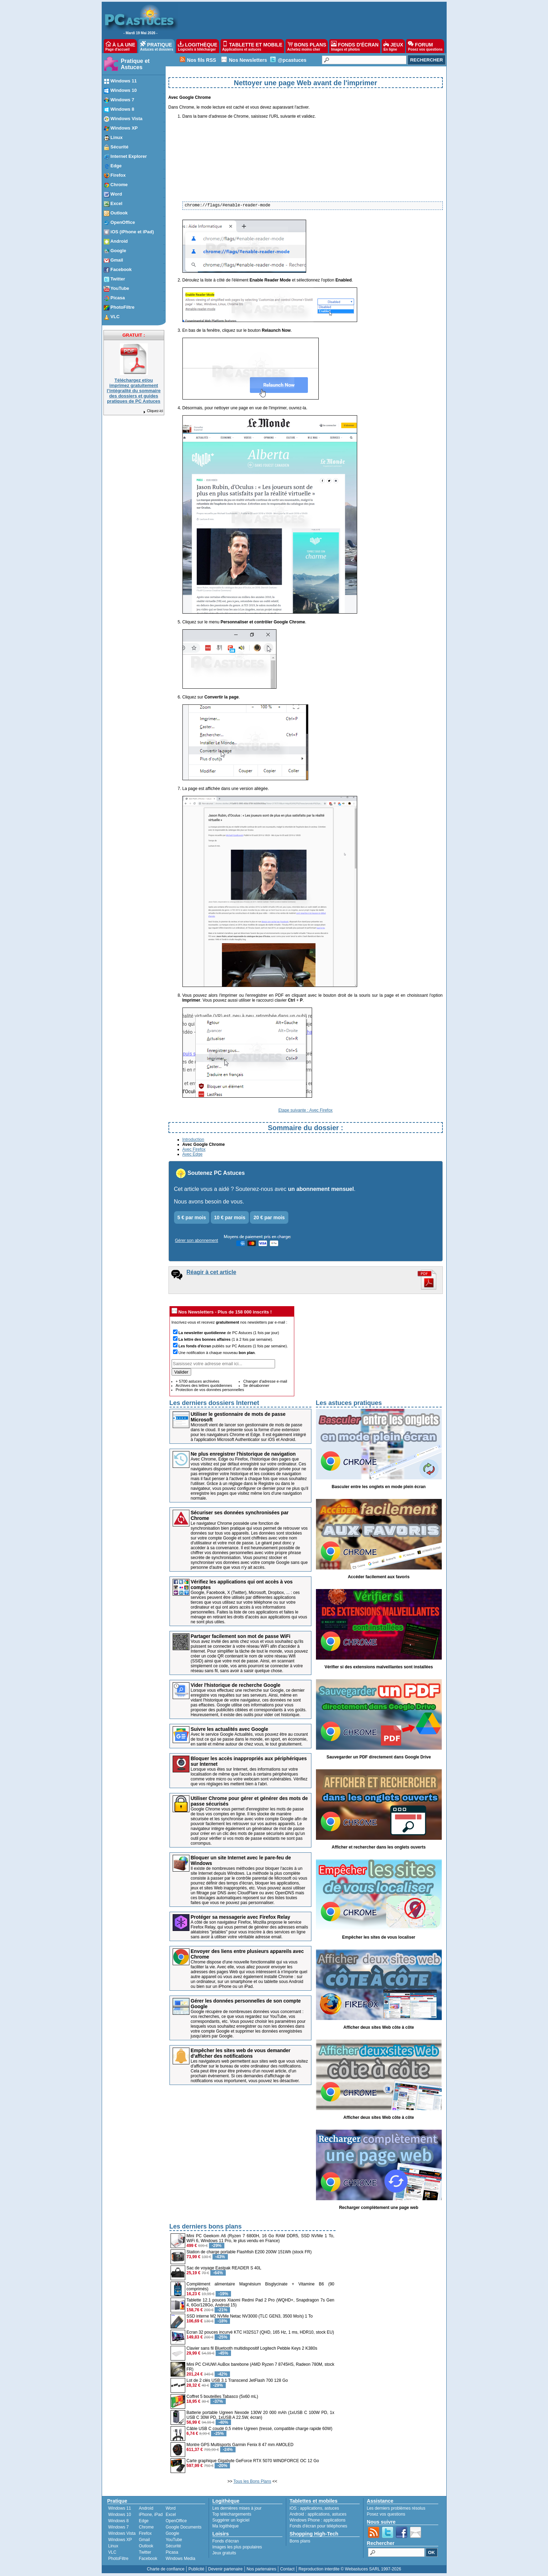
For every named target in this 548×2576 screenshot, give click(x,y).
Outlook (146, 2546)
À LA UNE (120, 46)
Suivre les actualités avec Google (229, 1729)
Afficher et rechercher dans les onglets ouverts (379, 1847)
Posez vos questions (386, 2514)
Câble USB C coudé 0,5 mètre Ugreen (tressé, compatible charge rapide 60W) (260, 2428)
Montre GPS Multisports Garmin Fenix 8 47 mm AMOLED (240, 2444)
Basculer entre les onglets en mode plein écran (379, 1486)
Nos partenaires (261, 2569)
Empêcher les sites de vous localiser (378, 1937)
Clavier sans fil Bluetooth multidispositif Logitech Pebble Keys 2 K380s (252, 2348)
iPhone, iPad (151, 2514)
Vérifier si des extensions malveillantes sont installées (378, 1666)
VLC (112, 2552)
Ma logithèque (225, 2526)
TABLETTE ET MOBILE (252, 46)
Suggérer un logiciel (231, 2520)
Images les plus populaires (237, 2547)
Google (172, 2533)
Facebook (148, 2558)
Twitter (145, 2552)
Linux (113, 2546)
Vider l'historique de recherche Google (236, 1685)
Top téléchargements (231, 2514)
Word (170, 2508)
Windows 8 (118, 2520)
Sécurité (173, 2546)
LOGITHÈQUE (197, 46)
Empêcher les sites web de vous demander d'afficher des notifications (241, 2053)
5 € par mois (192, 1217)
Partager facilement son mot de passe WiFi (240, 1636)
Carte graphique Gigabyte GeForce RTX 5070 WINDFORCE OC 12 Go (253, 2460)
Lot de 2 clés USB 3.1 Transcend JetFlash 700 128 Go (237, 2380)
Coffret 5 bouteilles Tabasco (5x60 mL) (222, 2396)
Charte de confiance (165, 2569)
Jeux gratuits (224, 2553)
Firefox (145, 2533)
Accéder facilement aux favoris (379, 1576)
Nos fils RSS (201, 60)
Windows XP (120, 2539)
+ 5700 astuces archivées (197, 1381)
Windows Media (180, 2558)
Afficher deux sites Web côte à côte (379, 2027)
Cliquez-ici (153, 411)
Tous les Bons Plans (252, 2481)
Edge (144, 2520)
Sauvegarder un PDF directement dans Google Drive (378, 1757)
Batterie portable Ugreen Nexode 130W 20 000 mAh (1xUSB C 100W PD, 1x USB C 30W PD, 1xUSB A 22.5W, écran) (260, 2415)
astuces (332, 2508)
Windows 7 (118, 2527)
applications (311, 2508)
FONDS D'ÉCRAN (354, 46)
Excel (171, 2514)
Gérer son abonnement (196, 1240)
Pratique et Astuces (135, 64)
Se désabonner (256, 1385)
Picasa (172, 2552)
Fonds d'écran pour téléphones (318, 2526)
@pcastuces (292, 60)
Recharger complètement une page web (378, 2207)
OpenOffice (176, 2520)
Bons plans (300, 2541)
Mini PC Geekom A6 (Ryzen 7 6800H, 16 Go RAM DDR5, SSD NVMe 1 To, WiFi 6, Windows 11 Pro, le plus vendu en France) (260, 2238)
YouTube (174, 2539)
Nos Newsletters (248, 60)
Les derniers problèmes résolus (396, 2508)
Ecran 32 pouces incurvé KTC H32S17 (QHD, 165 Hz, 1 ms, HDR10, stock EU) (260, 2332)
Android (146, 2508)
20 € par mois (269, 1217)
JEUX (393, 46)
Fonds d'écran (225, 2541)
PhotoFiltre (118, 2558)
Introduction (193, 1139)
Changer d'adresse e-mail (265, 1381)
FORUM (425, 46)
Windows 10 (119, 2514)
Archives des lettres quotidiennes (204, 1385)
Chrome (146, 2527)
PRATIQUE (156, 46)
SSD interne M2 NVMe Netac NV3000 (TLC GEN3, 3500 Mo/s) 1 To (250, 2316)
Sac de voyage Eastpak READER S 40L (224, 2268)
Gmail (144, 2539)
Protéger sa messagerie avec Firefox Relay (240, 1917)
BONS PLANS (306, 46)
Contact (287, 2569)
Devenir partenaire (225, 2569)
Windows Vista (122, 2533)
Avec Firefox (194, 1149)
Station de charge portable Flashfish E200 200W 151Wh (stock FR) (249, 2251)
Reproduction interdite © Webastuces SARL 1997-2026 (349, 2569)
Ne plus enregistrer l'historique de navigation (243, 1454)
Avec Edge (192, 1154)
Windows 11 (119, 2508)
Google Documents (184, 2527)
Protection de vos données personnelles (210, 1390)
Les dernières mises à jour (237, 2508)
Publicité (196, 2569)
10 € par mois (230, 1217)
